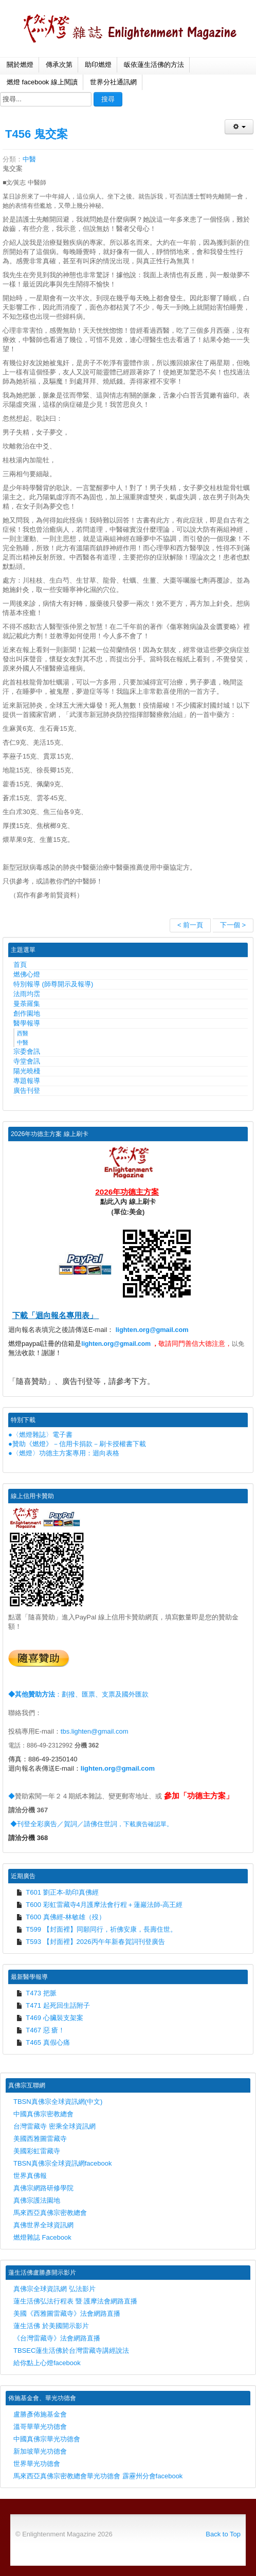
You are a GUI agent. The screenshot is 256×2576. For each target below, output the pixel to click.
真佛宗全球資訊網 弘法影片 (54, 2289)
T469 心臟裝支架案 (49, 2018)
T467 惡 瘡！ (40, 2030)
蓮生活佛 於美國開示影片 (51, 2326)
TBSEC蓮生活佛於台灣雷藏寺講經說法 (71, 2350)
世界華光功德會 (36, 2463)
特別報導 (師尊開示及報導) (53, 984)
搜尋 (108, 99)
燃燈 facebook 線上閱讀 (42, 82)
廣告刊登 (26, 1090)
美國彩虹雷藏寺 (36, 2151)
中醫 (29, 159)
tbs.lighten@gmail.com (95, 1731)
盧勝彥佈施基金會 (40, 2414)
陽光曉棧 (26, 1071)
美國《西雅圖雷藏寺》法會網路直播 (66, 2313)
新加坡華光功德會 (40, 2451)
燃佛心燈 (26, 974)
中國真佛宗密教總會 (43, 2114)
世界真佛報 (30, 2175)
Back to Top (223, 2534)
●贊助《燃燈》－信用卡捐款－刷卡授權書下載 (77, 1444)
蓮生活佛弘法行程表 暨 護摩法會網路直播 (75, 2301)
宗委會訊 (26, 1051)
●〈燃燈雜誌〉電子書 (40, 1434)
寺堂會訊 (26, 1061)
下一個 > (233, 925)
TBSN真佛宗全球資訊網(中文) (57, 2101)
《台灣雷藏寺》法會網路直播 (56, 2338)
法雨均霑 (26, 994)
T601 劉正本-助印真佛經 (57, 1892)
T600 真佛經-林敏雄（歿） (60, 1917)
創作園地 (26, 1013)
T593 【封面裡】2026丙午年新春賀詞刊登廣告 (90, 1941)
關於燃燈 (20, 64)
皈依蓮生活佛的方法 (154, 64)
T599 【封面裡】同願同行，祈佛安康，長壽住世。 (96, 1929)
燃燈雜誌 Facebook (42, 2237)
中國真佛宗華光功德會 (46, 2439)
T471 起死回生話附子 (53, 2005)
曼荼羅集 (26, 1003)
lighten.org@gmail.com (152, 1330)
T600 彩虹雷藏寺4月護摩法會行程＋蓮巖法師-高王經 (99, 1904)
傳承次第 (59, 64)
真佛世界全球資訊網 (43, 2225)
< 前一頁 (190, 925)
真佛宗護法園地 (36, 2200)
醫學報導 (26, 1023)
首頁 (20, 964)
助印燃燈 (98, 64)
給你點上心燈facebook (47, 2363)
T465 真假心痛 (43, 2042)
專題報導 (26, 1081)
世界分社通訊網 (113, 82)
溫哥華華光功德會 (40, 2426)
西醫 (22, 1033)
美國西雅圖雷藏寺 (40, 2138)
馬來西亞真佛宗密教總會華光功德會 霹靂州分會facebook (97, 2476)
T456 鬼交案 (36, 134)
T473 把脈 (36, 1993)
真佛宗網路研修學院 (43, 2188)
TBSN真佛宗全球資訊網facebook (62, 2163)
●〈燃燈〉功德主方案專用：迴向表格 (63, 1453)
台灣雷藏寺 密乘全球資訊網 (54, 2126)
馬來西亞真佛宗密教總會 (50, 2213)
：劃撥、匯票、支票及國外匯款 (78, 1694)
